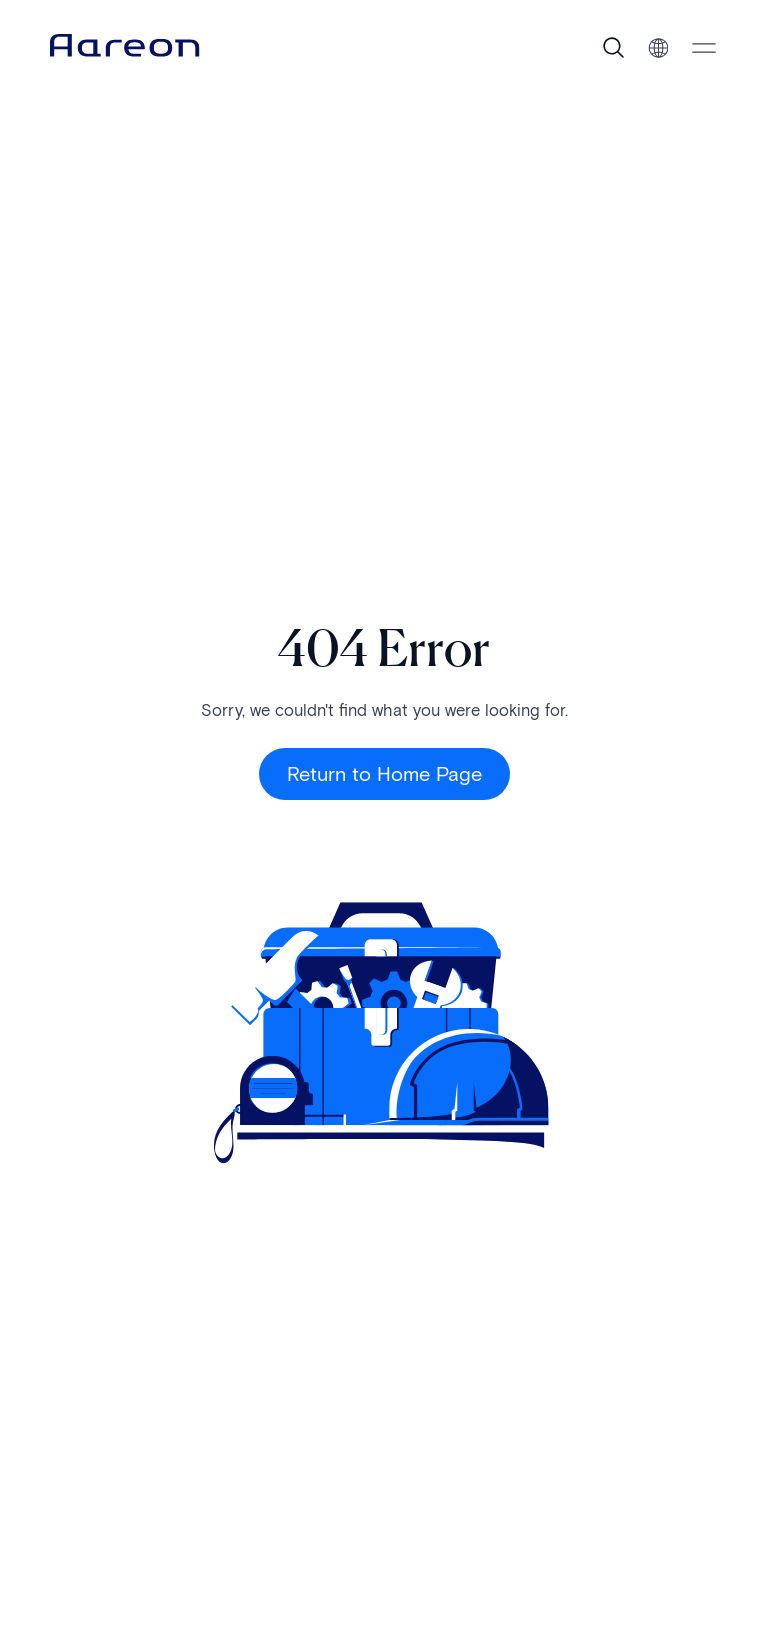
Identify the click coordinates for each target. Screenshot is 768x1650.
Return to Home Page (384, 774)
